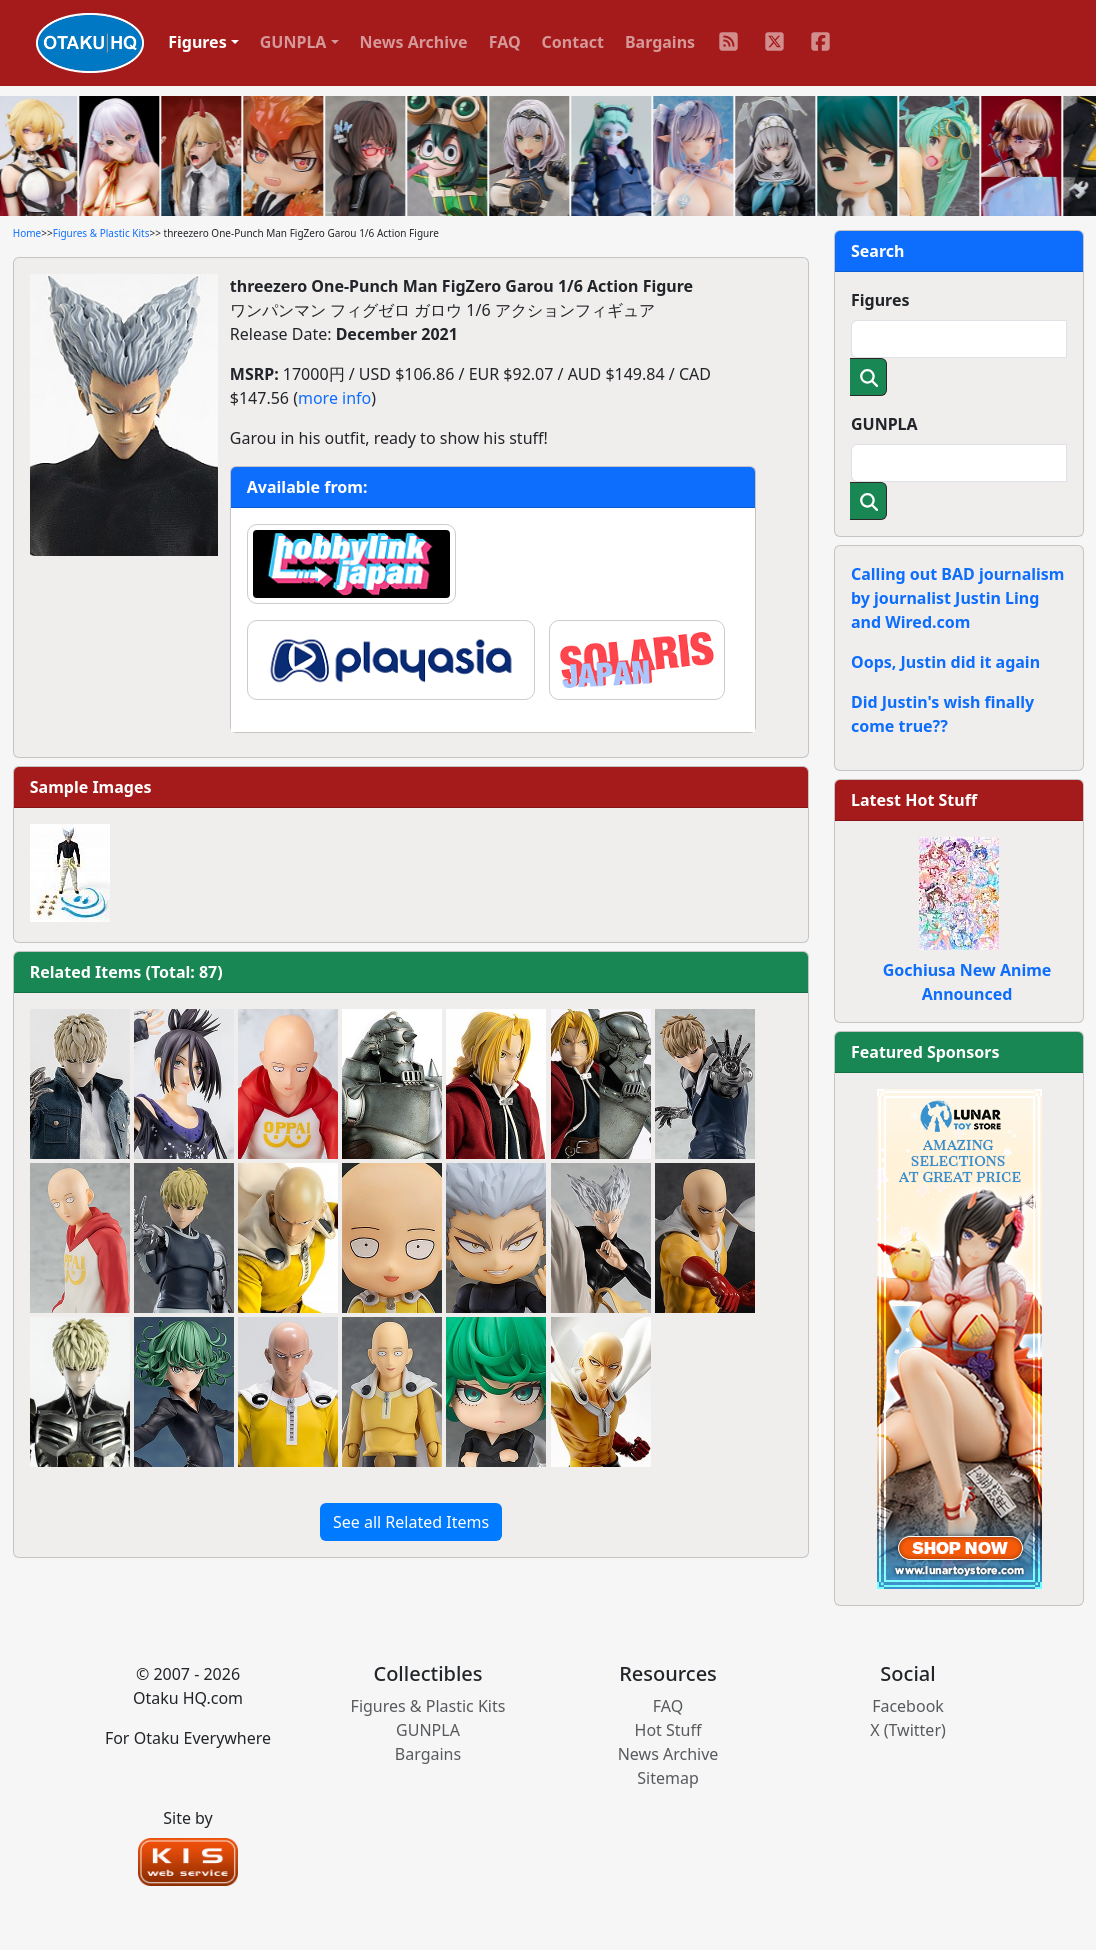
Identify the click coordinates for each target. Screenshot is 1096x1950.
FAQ (505, 42)
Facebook (908, 1706)
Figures (880, 300)
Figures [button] (197, 42)
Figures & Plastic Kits (101, 233)
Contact (573, 42)
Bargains (660, 42)
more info (334, 398)
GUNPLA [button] (293, 42)
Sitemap (668, 1778)
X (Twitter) (908, 1730)
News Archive (414, 42)
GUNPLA (884, 424)
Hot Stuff (668, 1730)
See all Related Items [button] (411, 1522)
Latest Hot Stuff (914, 800)
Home (27, 233)
